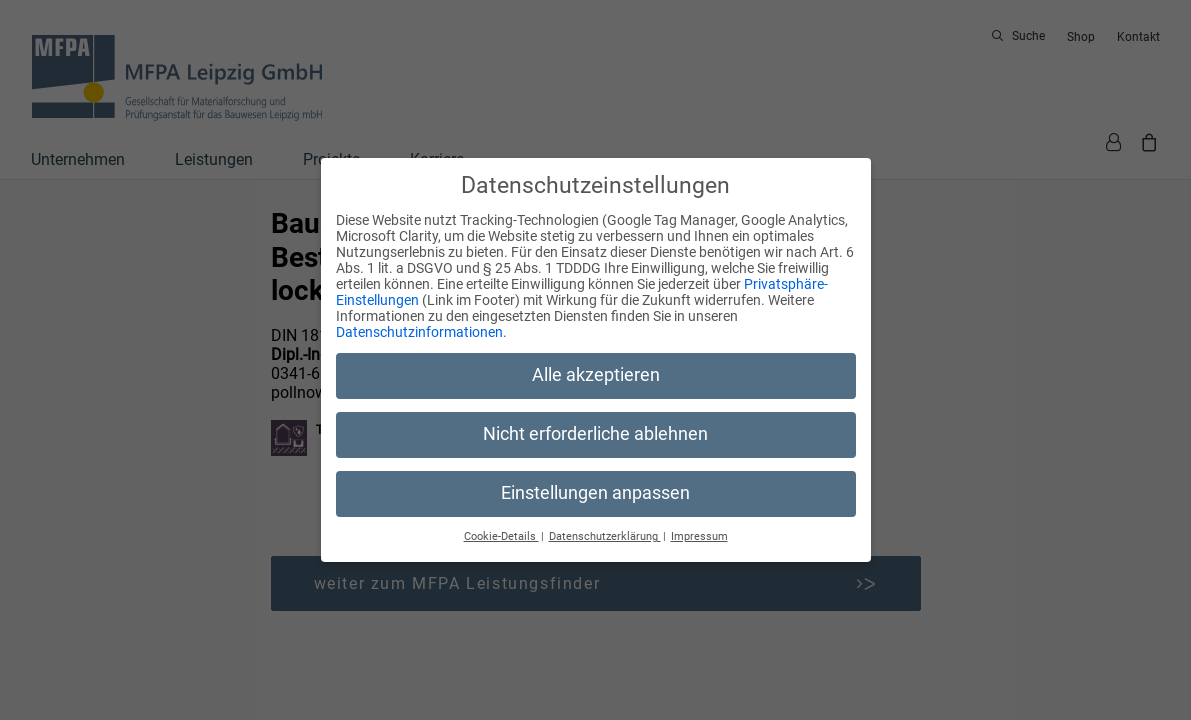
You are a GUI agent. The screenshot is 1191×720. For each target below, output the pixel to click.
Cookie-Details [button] (501, 536)
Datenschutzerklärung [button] (605, 536)
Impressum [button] (699, 536)
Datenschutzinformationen (419, 332)
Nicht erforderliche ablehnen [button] (595, 434)
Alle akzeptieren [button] (596, 375)
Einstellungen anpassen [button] (595, 493)
